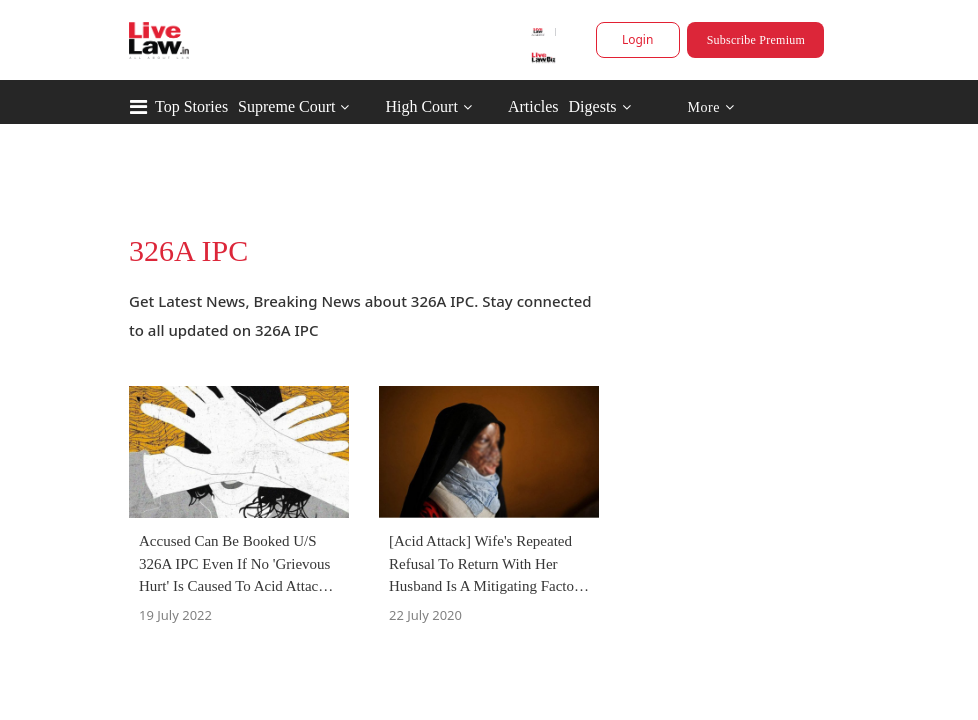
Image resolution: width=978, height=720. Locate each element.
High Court (421, 106)
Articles (533, 106)
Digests (593, 106)
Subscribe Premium (756, 40)
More (710, 107)
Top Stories (191, 106)
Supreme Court (286, 106)
